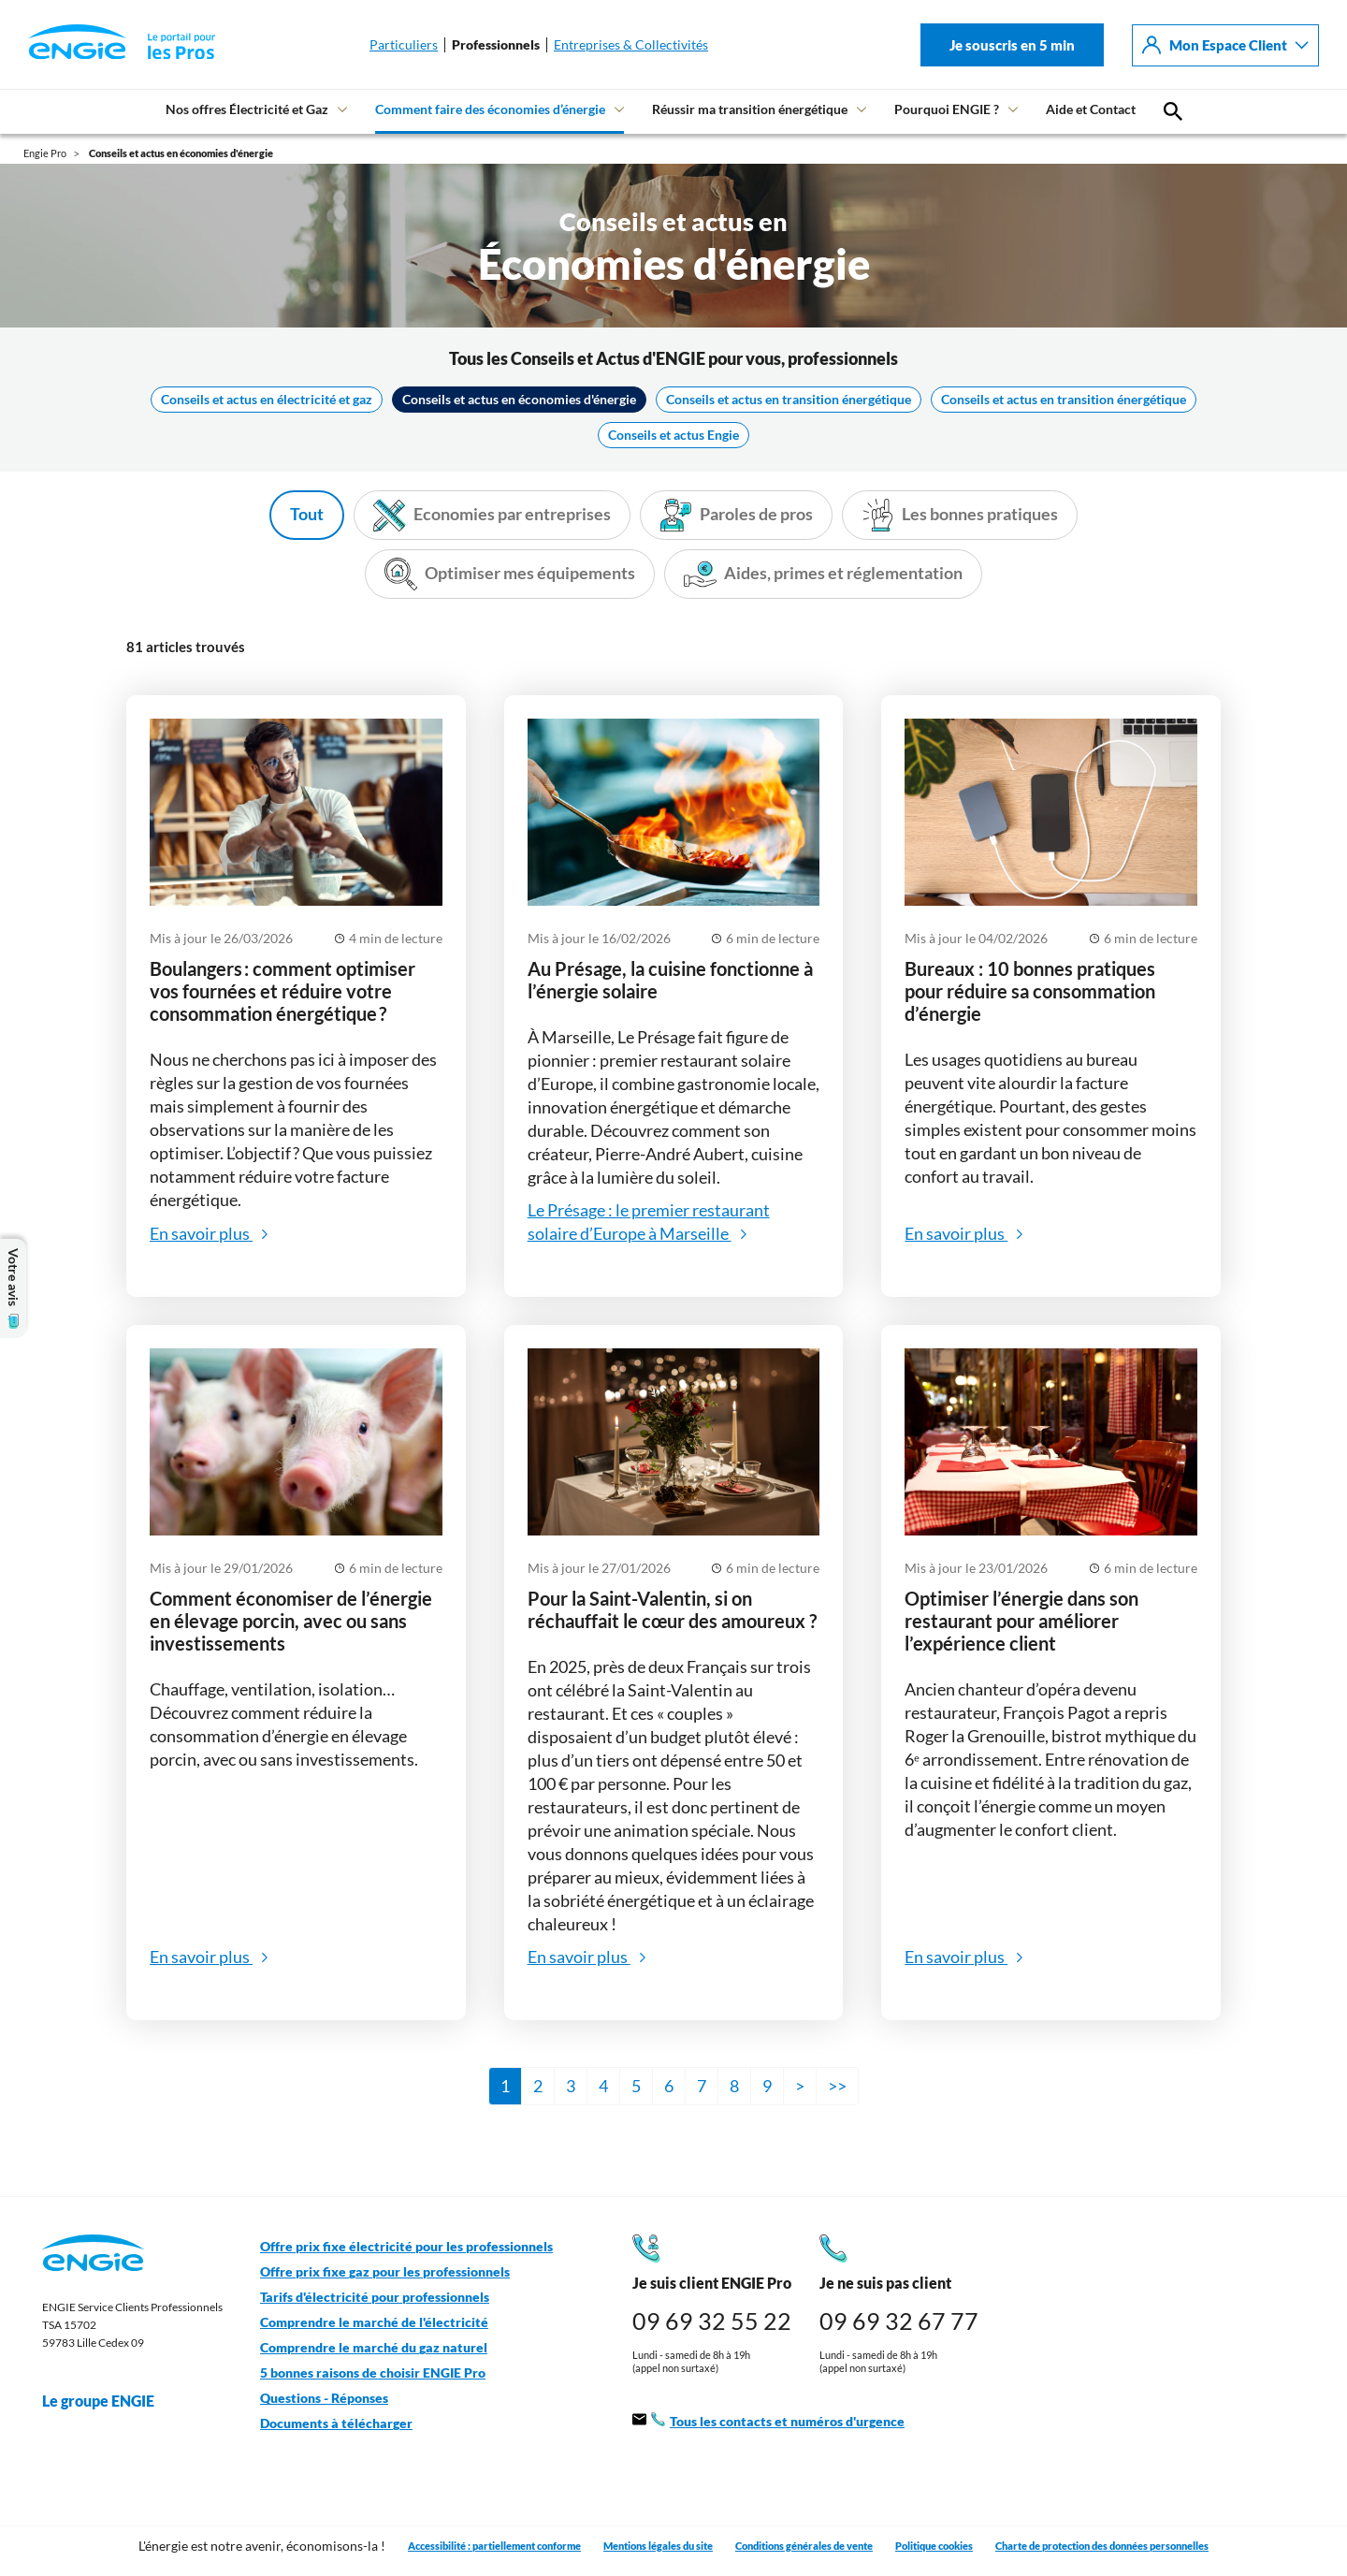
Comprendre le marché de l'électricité (374, 2322)
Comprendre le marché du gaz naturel (373, 2347)
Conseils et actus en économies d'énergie (519, 399)
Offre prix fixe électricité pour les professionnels (406, 2246)
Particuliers (403, 44)
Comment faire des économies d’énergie (490, 109)
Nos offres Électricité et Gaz (247, 109)
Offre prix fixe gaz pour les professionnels (385, 2271)
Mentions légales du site (658, 2546)
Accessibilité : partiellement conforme (494, 2546)
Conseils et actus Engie (673, 435)
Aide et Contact (1091, 109)
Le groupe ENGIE (107, 2401)
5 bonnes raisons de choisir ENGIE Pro (372, 2372)
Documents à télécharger (336, 2423)
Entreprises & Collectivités (631, 44)
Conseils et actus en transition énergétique (788, 399)
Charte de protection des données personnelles (1102, 2546)
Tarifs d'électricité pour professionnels (374, 2297)
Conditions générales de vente (804, 2546)
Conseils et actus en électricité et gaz (266, 399)
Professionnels (496, 44)
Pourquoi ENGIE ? (946, 109)
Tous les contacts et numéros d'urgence (768, 2422)
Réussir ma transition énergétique (749, 109)
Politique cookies (934, 2546)
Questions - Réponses (324, 2398)
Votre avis (13, 1288)
